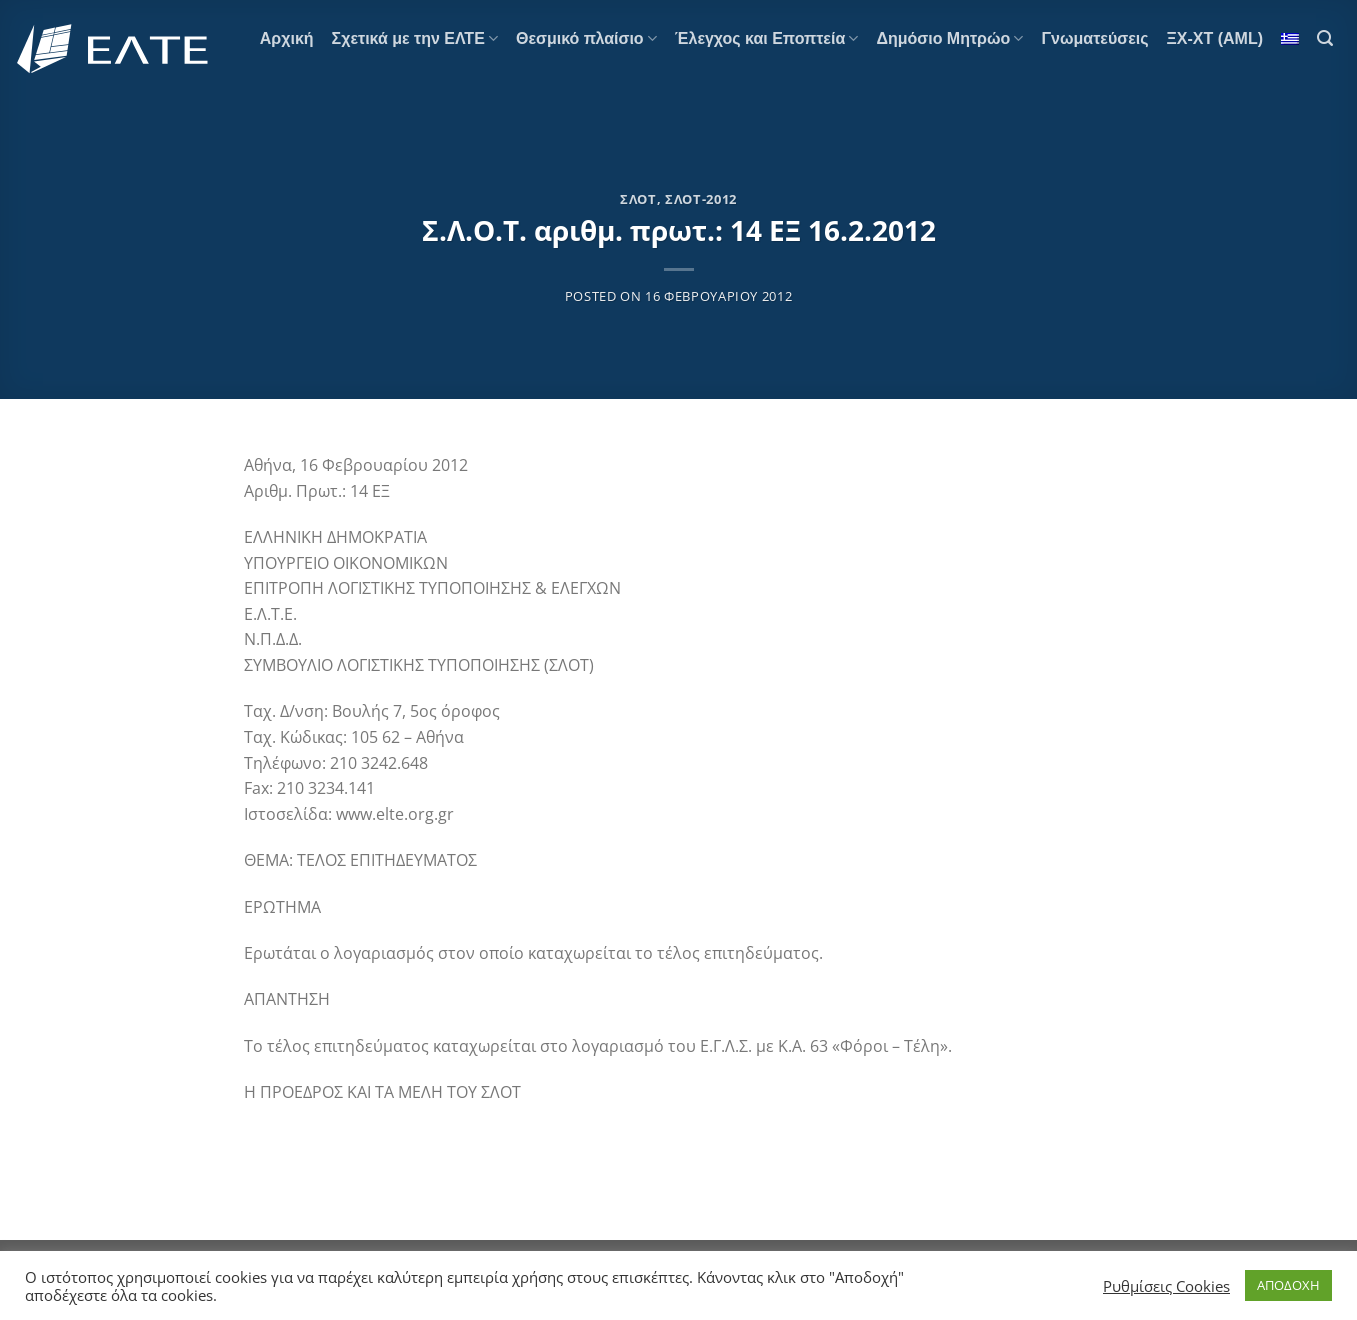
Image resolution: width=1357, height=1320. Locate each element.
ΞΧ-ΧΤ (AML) (1215, 38)
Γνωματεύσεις (1094, 38)
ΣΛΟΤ (638, 199)
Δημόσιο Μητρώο (949, 38)
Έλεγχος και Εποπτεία (767, 38)
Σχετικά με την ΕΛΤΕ (415, 38)
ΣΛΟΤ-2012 (701, 199)
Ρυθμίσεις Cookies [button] (1166, 1286)
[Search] (1325, 38)
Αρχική (287, 38)
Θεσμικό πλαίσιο (586, 38)
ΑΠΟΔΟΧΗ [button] (1288, 1285)
